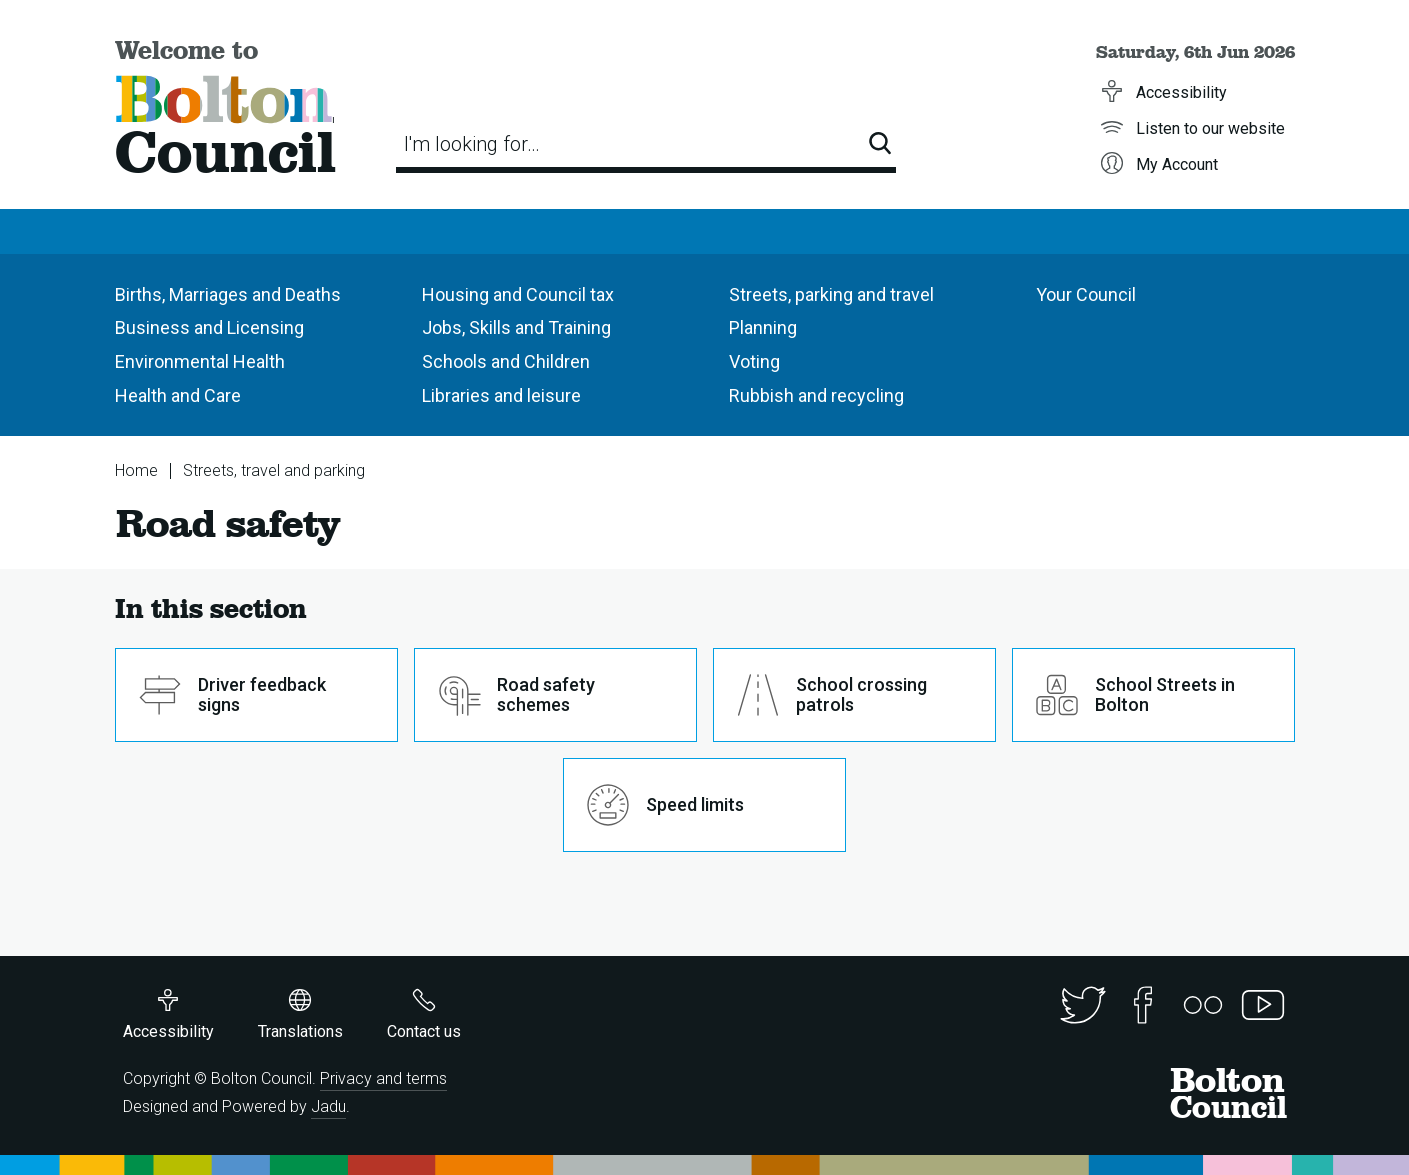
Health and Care (178, 395)
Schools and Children (506, 361)
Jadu (328, 1106)
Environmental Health (200, 361)
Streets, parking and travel (831, 294)
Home (136, 470)
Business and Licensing (209, 327)
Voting (754, 361)
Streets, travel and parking (274, 470)
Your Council (1086, 294)
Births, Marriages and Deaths (228, 294)
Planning (763, 327)
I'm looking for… (472, 144)
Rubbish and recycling (816, 395)
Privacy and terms (383, 1078)
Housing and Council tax (518, 294)
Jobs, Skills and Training (516, 327)
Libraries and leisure (501, 395)
